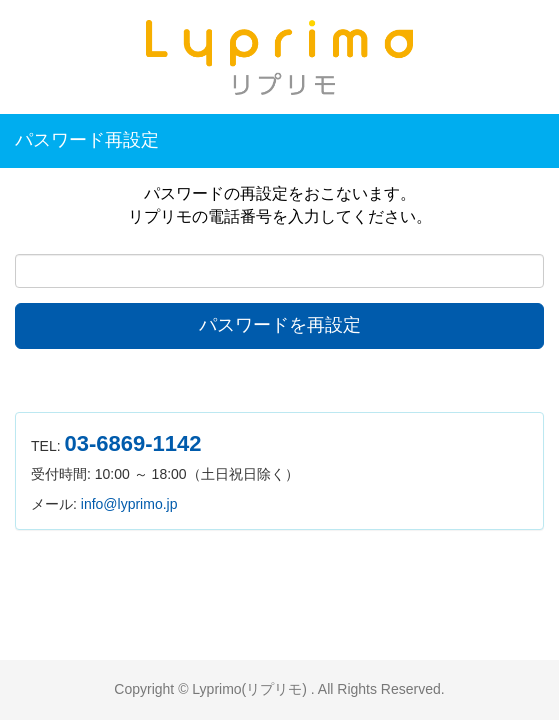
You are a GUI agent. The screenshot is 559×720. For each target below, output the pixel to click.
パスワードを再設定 (280, 325)
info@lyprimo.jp (129, 504)
